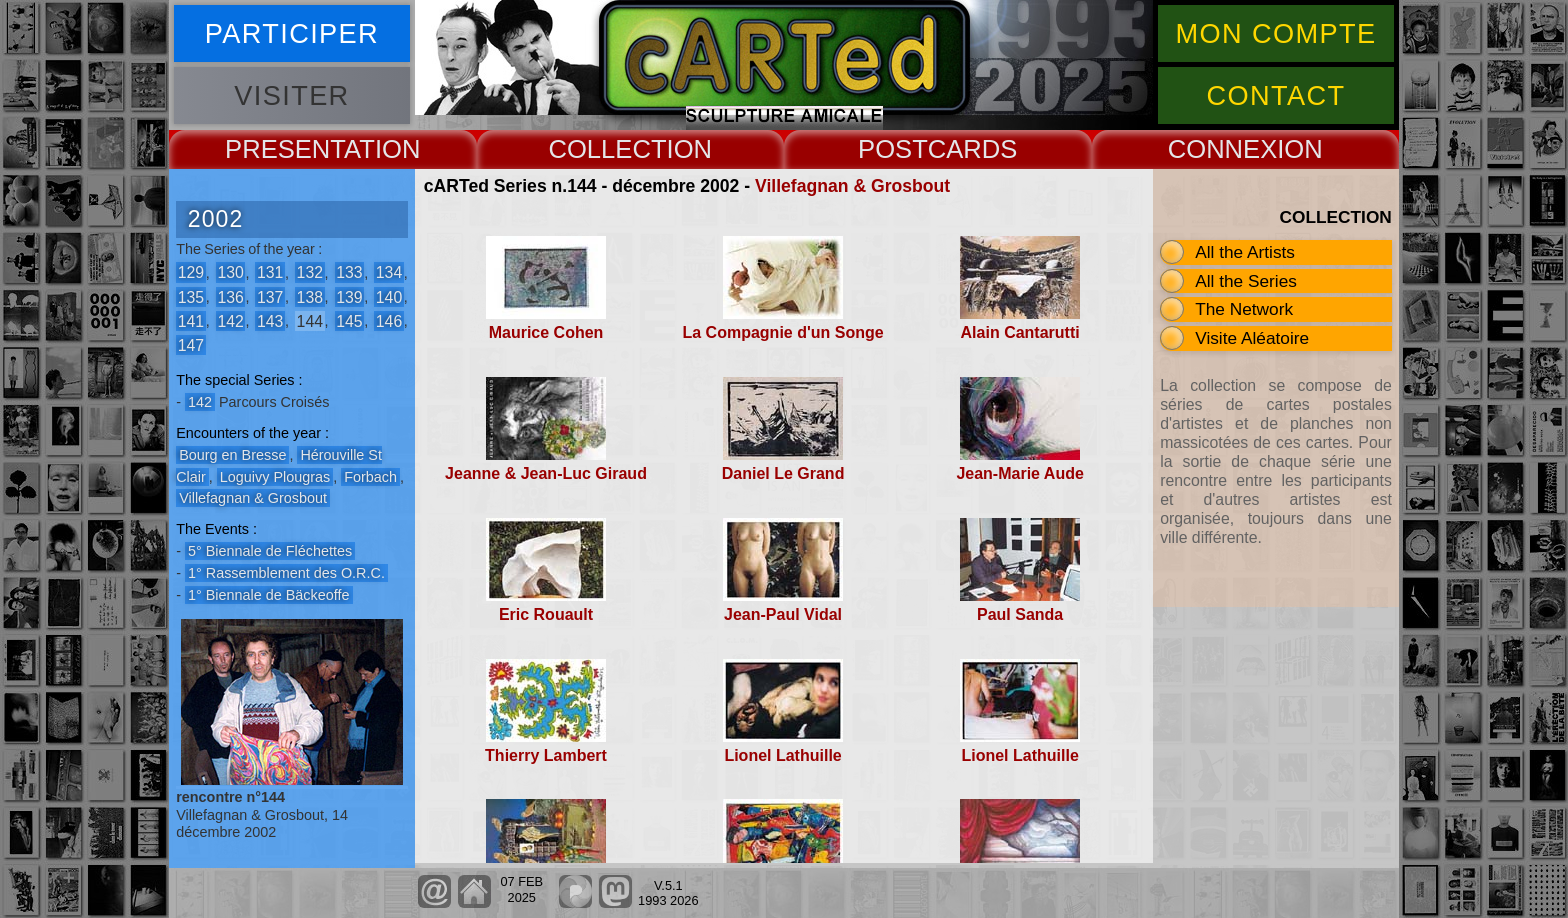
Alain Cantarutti (1020, 332)
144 (310, 320)
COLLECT (607, 149)
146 (389, 320)
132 (310, 272)
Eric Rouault (546, 614)
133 (349, 272)
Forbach (370, 477)
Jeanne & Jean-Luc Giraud (546, 473)
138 (310, 296)
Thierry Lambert (546, 755)
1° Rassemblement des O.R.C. (286, 573)
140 (389, 296)
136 (230, 296)
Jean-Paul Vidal (783, 614)
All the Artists (1245, 252)
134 (389, 272)
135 (191, 296)
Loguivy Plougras (275, 477)
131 (270, 272)
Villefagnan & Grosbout (852, 186)
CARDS (973, 149)
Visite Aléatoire (1252, 338)
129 (191, 272)
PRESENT (284, 149)
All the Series (1246, 281)
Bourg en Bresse (232, 455)
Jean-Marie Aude (1019, 473)
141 (191, 320)
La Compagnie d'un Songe (782, 332)
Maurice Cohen (546, 332)
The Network (1244, 309)
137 (270, 296)
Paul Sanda (1020, 614)
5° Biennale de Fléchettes (270, 551)
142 (230, 320)
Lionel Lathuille (782, 755)
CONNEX (1223, 149)
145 (349, 320)
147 (191, 344)
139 (349, 296)
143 (270, 320)
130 (230, 272)
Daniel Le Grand (783, 473)
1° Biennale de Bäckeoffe (269, 595)
